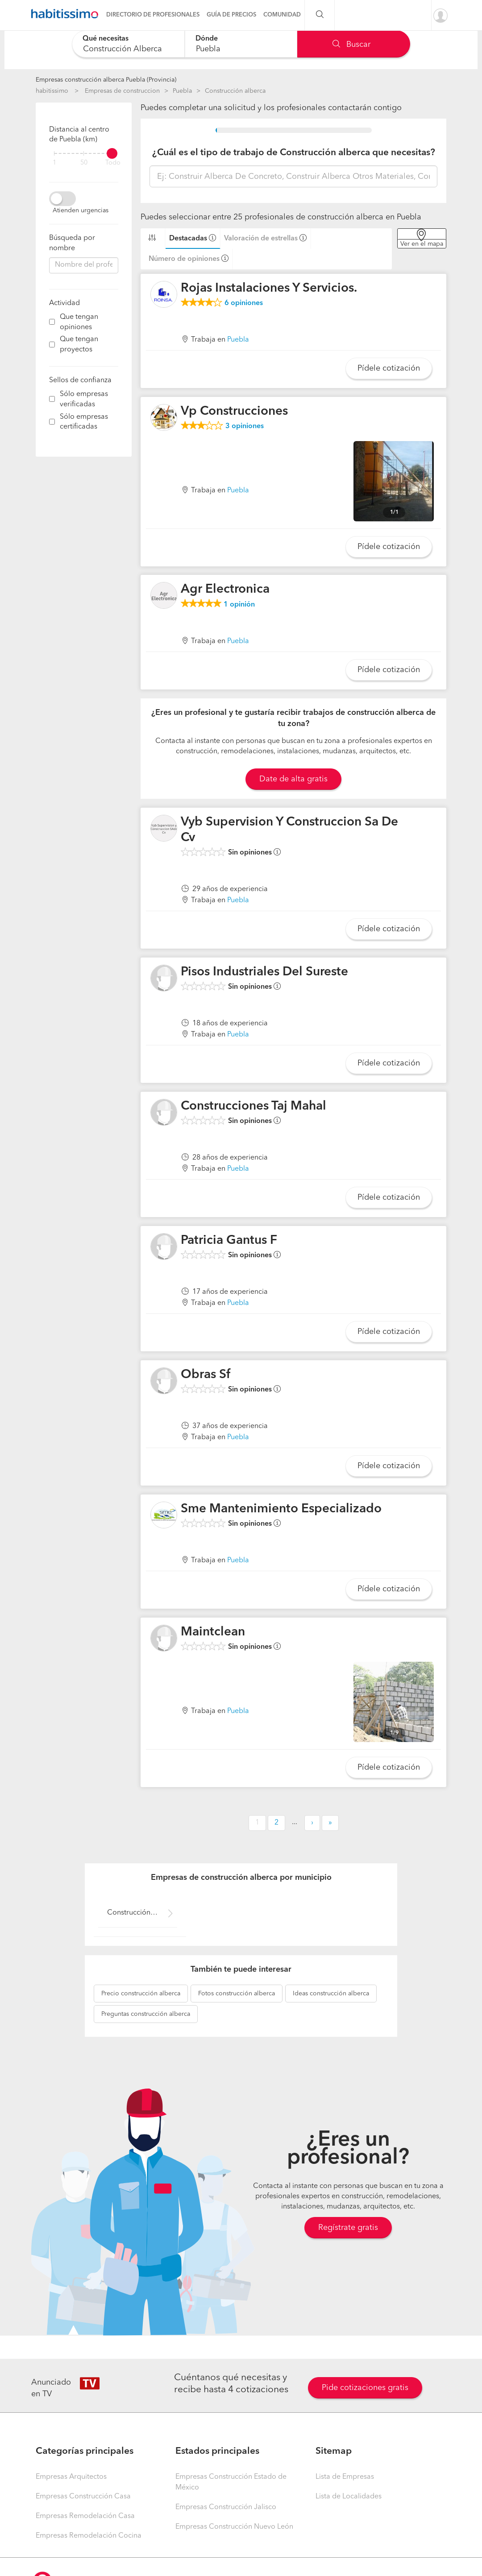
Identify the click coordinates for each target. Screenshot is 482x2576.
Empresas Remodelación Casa (85, 2516)
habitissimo (52, 91)
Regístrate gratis (348, 2228)
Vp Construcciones (234, 411)
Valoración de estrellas (261, 238)
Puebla (182, 91)
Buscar (351, 45)
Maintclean (213, 1632)
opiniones (243, 303)
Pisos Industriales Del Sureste (264, 972)
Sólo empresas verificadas (84, 399)
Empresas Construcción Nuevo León (234, 2527)
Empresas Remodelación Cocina (88, 2535)
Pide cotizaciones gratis (365, 2388)
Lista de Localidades (349, 2496)
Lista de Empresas (345, 2477)
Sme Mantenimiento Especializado (281, 1509)
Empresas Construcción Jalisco (225, 2507)
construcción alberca (140, 1993)
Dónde (206, 38)
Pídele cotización (388, 368)
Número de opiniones (184, 259)
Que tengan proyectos (79, 344)
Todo (112, 163)
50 (83, 163)
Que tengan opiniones (79, 322)
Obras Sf (205, 1375)
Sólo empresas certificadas (84, 422)
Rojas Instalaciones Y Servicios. (269, 288)
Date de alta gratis (293, 779)
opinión (239, 604)
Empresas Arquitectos (71, 2477)
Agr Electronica (225, 589)
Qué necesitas (106, 38)
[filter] (83, 153)
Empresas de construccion (122, 91)
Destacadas (188, 238)
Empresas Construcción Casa (83, 2496)
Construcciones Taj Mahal (253, 1106)
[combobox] (128, 44)
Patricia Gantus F (229, 1240)
